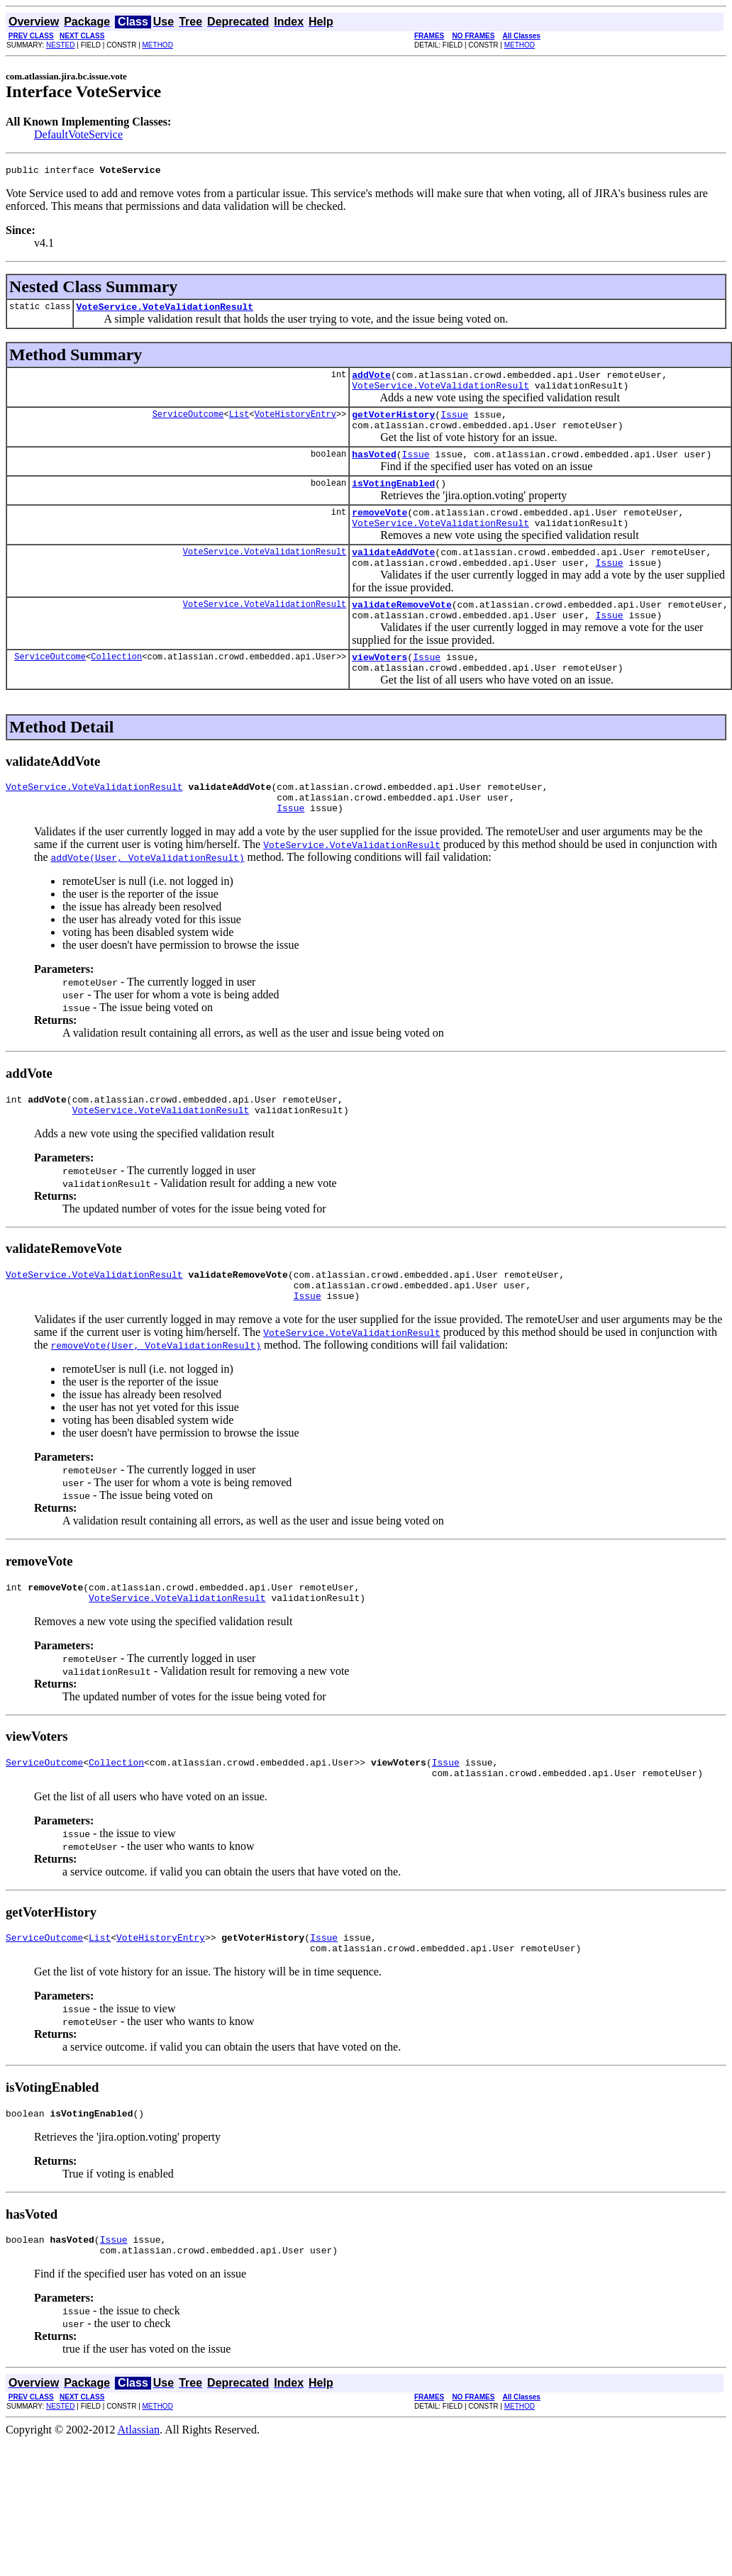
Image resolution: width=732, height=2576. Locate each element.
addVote (371, 380)
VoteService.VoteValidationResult (164, 310)
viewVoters (379, 688)
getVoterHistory (393, 424)
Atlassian (139, 2500)
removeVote (379, 531)
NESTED (60, 45)
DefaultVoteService (78, 134)
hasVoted (374, 468)
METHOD (158, 45)
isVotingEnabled (393, 500)
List (239, 424)
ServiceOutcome (188, 424)
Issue (454, 424)
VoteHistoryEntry (295, 424)
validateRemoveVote (401, 631)
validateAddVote (393, 575)
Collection (116, 688)
